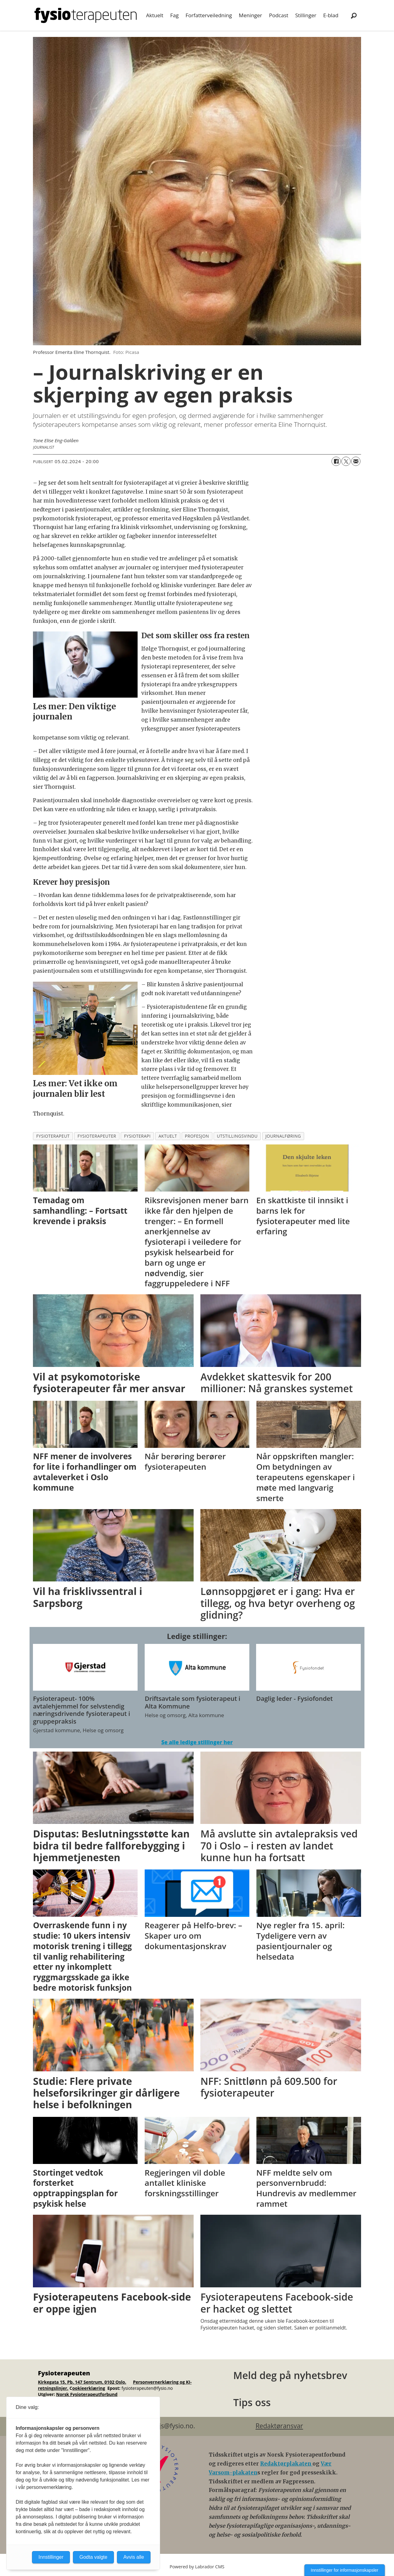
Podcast (278, 15)
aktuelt (168, 1136)
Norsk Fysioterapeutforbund (86, 2394)
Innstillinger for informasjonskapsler (344, 2570)
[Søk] (353, 15)
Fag (174, 15)
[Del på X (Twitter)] (346, 461)
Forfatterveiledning (209, 15)
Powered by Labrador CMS (197, 2567)
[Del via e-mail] (355, 461)
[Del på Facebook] (336, 461)
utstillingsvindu (237, 1136)
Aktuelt (154, 15)
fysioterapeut (53, 1136)
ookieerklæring (88, 2388)
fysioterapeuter (97, 1136)
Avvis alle (133, 2557)
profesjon (197, 1136)
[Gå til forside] (85, 15)
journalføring (283, 1136)
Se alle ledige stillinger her (197, 1742)
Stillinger (305, 15)
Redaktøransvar (279, 2426)
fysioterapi (137, 1136)
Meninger (250, 15)
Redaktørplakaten (286, 2463)
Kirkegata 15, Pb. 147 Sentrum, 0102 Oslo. (82, 2382)
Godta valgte (93, 2557)
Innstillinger (50, 2557)
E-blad (330, 15)
